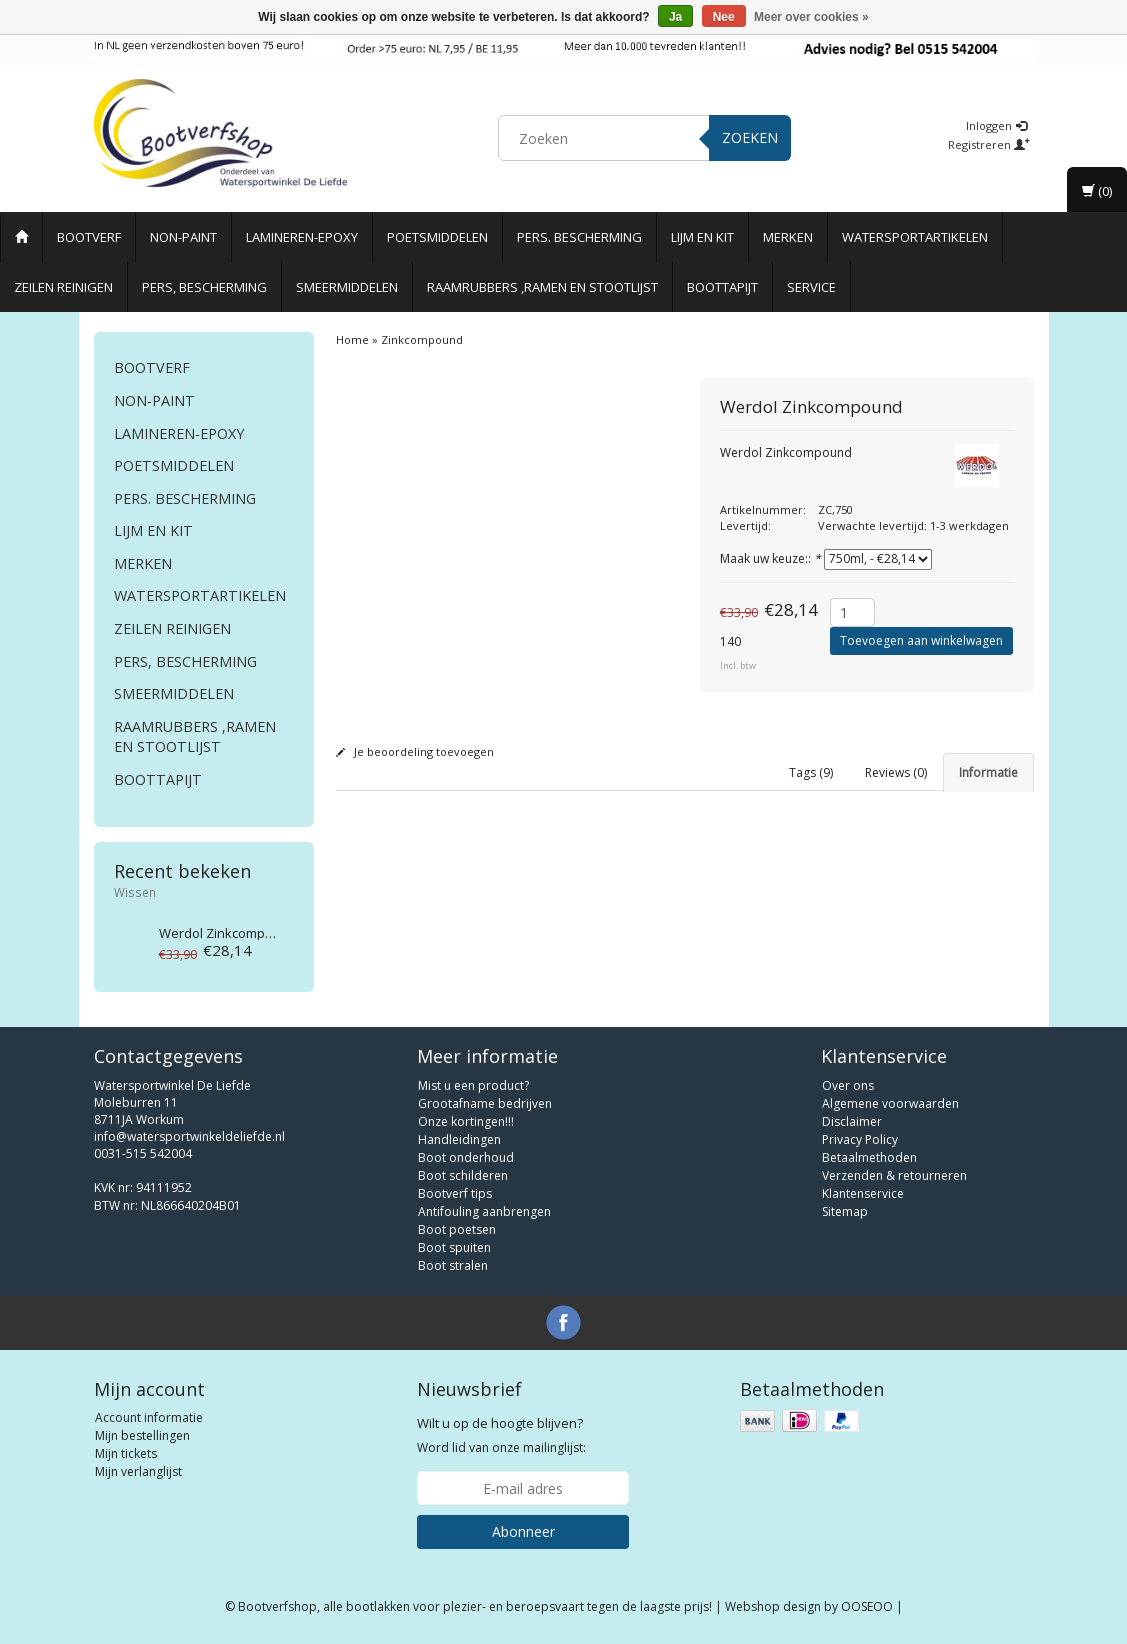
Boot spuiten (454, 1247)
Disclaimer (852, 1121)
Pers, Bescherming (204, 287)
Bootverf (89, 237)
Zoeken (750, 137)
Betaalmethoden (869, 1157)
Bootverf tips (455, 1193)
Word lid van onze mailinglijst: (501, 1435)
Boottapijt (722, 287)
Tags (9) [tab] (811, 772)
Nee (724, 17)
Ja (675, 17)
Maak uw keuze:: (770, 558)
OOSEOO (867, 1606)
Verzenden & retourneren (894, 1175)
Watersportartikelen (915, 237)
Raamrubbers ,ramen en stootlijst (542, 287)
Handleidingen (459, 1139)
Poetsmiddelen (437, 237)
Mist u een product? (473, 1085)
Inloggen (996, 125)
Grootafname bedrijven (485, 1103)
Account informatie (149, 1417)
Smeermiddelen (347, 287)
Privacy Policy (860, 1139)
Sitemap (845, 1211)
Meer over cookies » (811, 17)
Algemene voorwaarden (890, 1103)
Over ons (848, 1085)
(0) (1097, 191)
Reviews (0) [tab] (896, 772)
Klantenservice (863, 1193)
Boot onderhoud (466, 1157)
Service (811, 287)
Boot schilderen (463, 1175)
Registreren (989, 144)
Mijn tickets (126, 1453)
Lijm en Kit (702, 237)
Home (352, 339)
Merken (788, 237)
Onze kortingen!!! (466, 1121)
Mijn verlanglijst (138, 1471)
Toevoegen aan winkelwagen (921, 640)
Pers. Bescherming (579, 237)
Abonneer (523, 1531)
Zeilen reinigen (63, 287)
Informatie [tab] (988, 772)
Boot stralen (453, 1265)
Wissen (135, 892)
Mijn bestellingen (142, 1435)
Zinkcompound (228, 933)
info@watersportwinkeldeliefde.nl (189, 1136)
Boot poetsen (457, 1229)
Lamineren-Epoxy (302, 237)
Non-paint (183, 237)
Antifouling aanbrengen (484, 1211)
